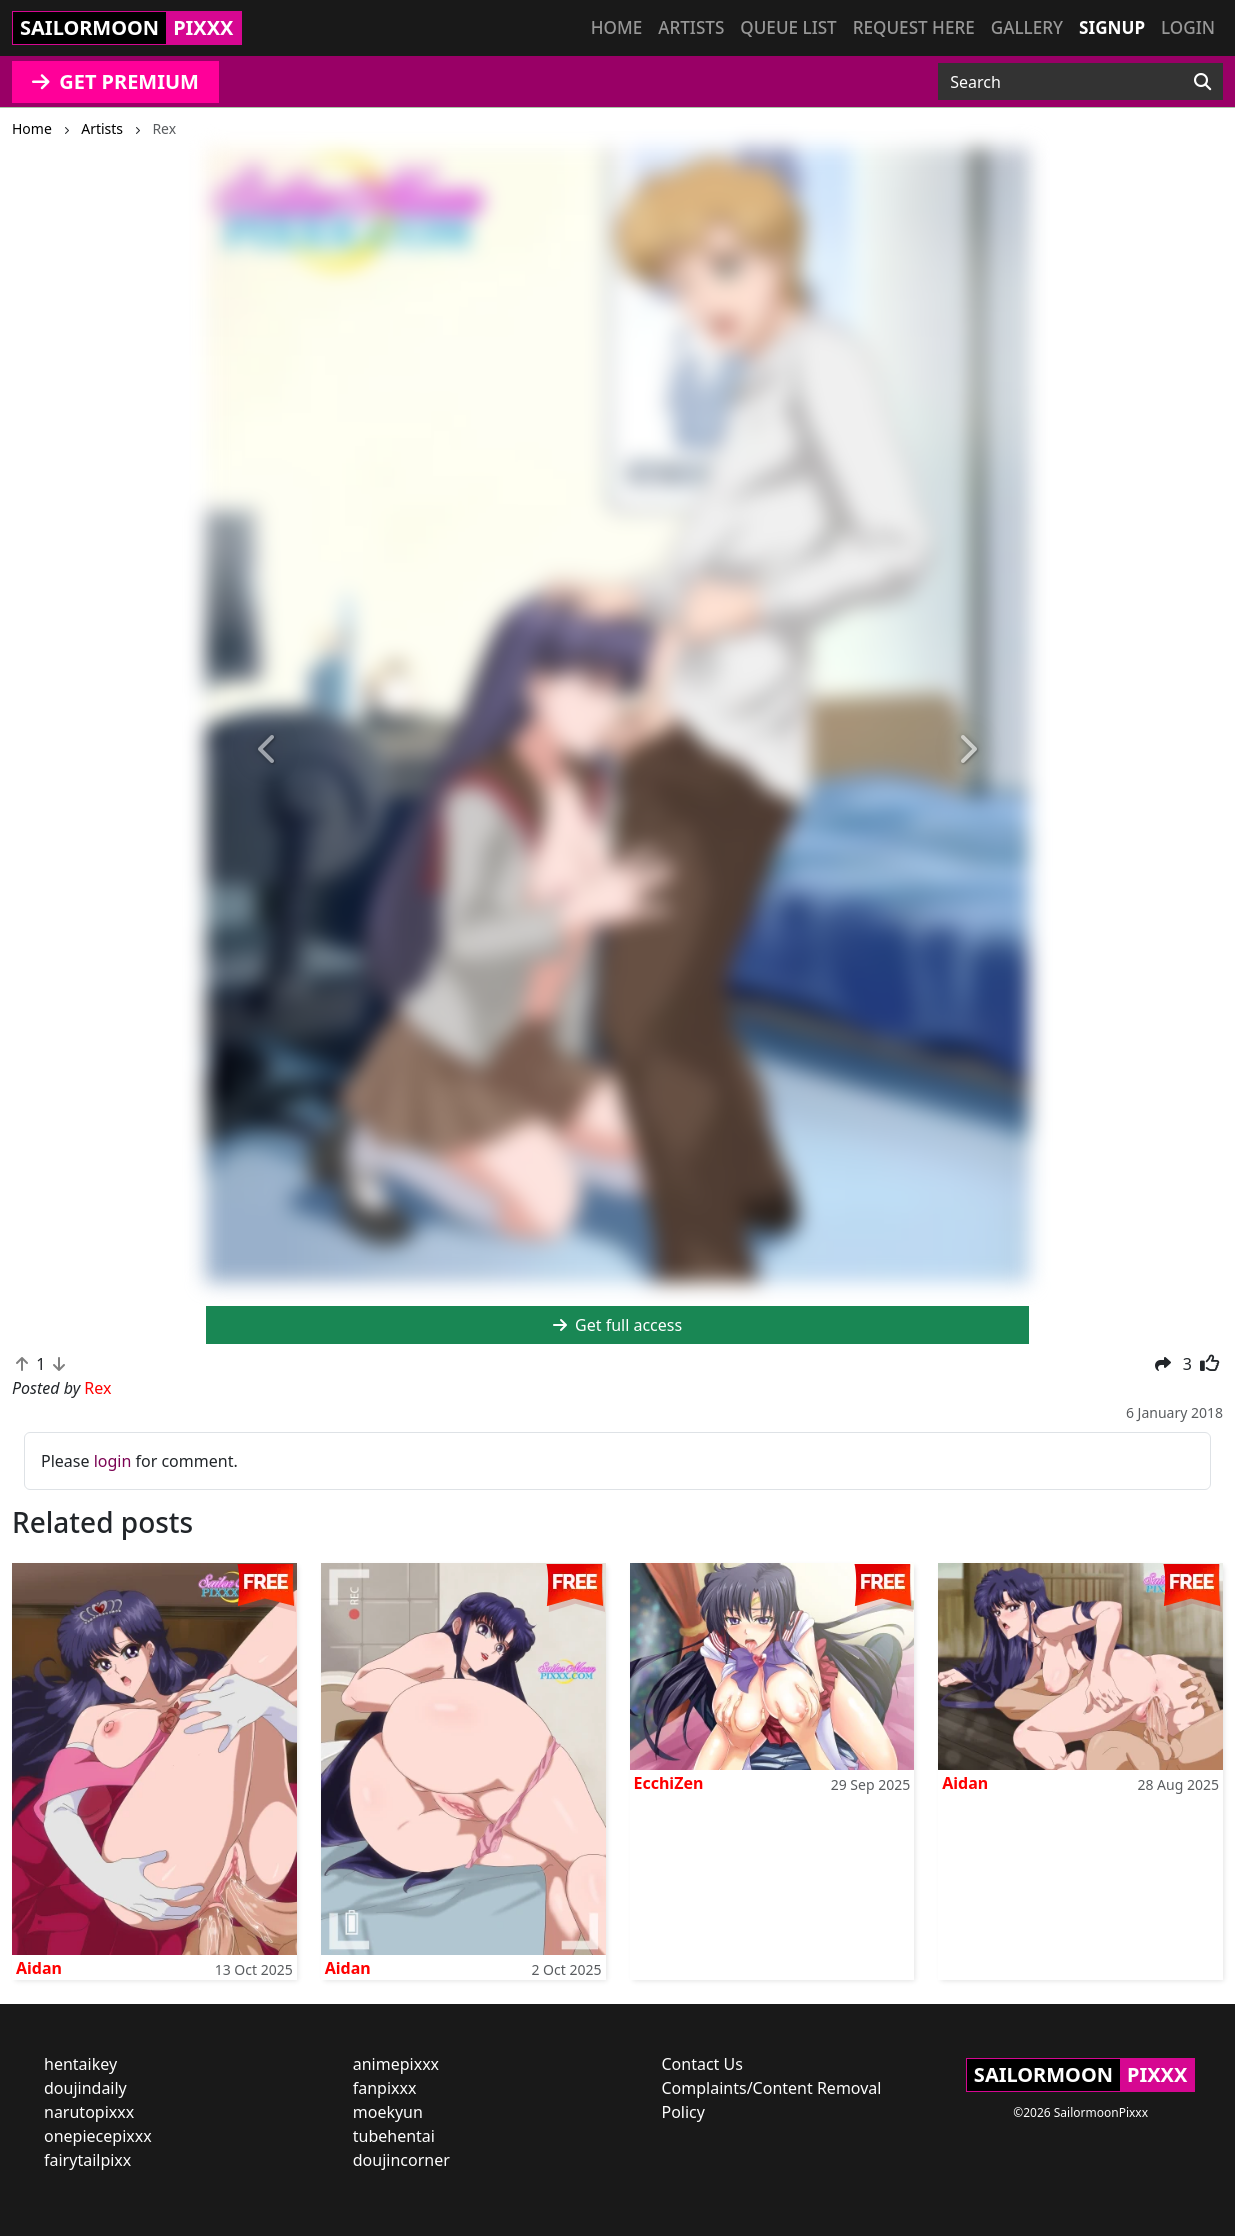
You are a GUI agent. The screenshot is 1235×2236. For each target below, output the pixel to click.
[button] (267, 750)
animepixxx (396, 2064)
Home (616, 27)
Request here (914, 27)
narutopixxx (89, 2112)
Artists (691, 27)
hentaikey (80, 2064)
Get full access (617, 1325)
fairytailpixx (87, 2160)
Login (1188, 27)
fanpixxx (385, 2088)
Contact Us (702, 2064)
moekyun (388, 2112)
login (113, 1461)
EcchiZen (669, 1783)
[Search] (1202, 82)
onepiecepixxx (98, 2136)
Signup (1112, 27)
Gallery (1027, 27)
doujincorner (401, 2160)
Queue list (788, 27)
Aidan (39, 1968)
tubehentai (394, 2136)
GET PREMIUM (115, 81)
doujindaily (85, 2088)
